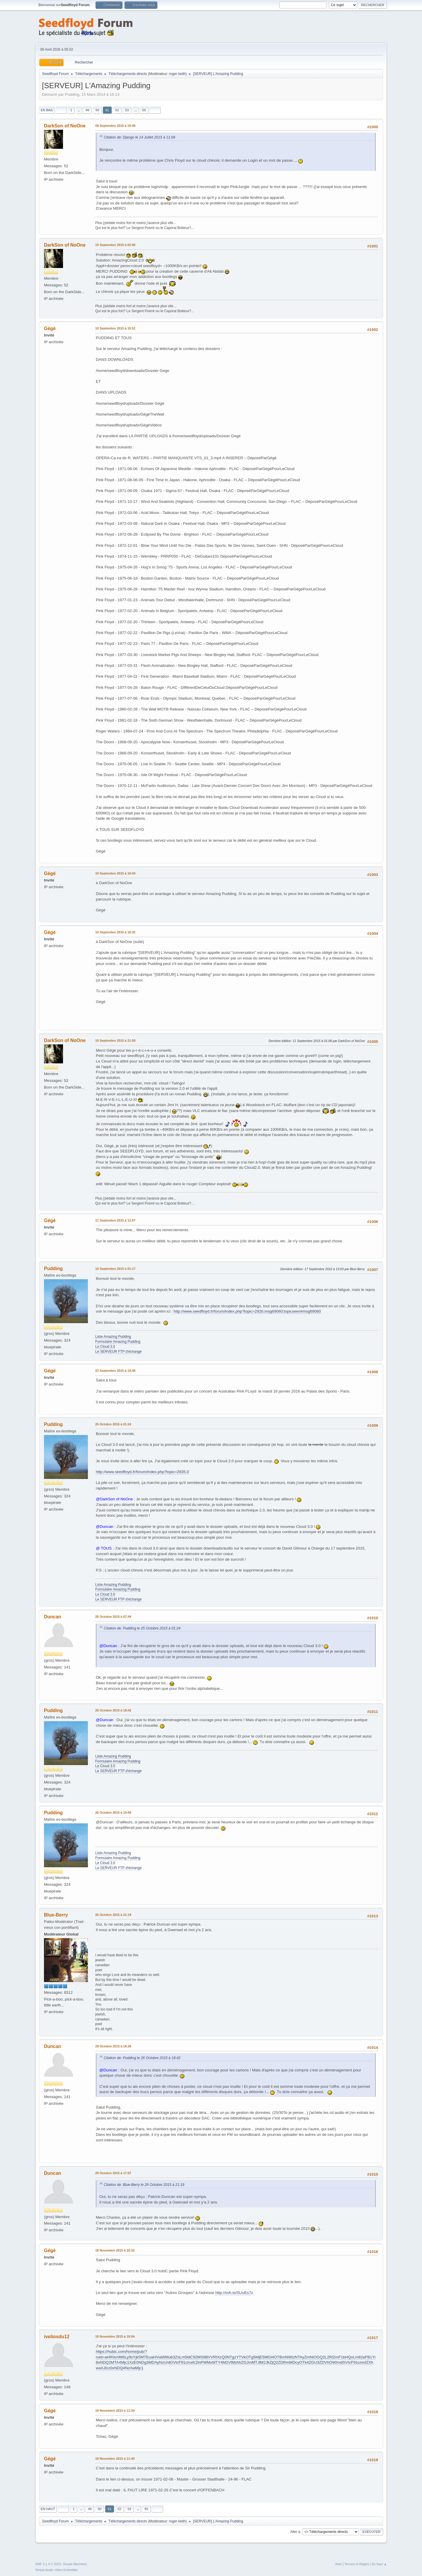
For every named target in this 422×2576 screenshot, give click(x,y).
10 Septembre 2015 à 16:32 (115, 932)
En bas (47, 110)
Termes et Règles (356, 2564)
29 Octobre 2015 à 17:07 (113, 2173)
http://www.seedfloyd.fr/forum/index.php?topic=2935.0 (142, 1472)
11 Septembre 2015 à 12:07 (115, 1220)
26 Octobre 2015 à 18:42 (113, 1710)
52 (117, 110)
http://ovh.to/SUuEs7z (234, 2292)
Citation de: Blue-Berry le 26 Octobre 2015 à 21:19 (144, 2185)
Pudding (53, 1268)
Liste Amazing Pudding (113, 1337)
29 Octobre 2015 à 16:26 (113, 2046)
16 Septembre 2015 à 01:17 (115, 1268)
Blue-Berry (56, 1914)
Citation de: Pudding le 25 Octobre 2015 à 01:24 (142, 1628)
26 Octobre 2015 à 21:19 (113, 1914)
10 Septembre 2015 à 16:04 (115, 873)
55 (144, 110)
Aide (338, 2564)
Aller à (295, 2532)
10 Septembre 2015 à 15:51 (115, 328)
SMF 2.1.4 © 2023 (48, 2564)
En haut (48, 2509)
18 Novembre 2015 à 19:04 (115, 2336)
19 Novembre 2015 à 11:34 (115, 2410)
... (79, 110)
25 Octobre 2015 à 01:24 (113, 1424)
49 (87, 110)
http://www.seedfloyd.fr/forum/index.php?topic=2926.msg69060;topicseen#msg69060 (247, 1311)
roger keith (177, 74)
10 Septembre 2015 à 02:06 (115, 245)
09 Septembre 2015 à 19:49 (115, 125)
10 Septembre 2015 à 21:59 (115, 1040)
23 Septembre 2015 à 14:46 (115, 1370)
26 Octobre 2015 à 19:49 (113, 1812)
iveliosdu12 (56, 2336)
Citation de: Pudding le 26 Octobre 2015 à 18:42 (142, 2058)
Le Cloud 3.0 (105, 1347)
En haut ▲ (379, 2564)
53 (127, 110)
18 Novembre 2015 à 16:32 (115, 2250)
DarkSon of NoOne (65, 125)
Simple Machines (75, 2564)
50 (97, 110)
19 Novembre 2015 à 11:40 (115, 2458)
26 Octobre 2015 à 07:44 (113, 1616)
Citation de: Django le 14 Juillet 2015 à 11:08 (139, 137)
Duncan (52, 1616)
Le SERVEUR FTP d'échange (118, 1352)
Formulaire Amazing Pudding (117, 1342)
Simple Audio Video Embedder (56, 2570)
